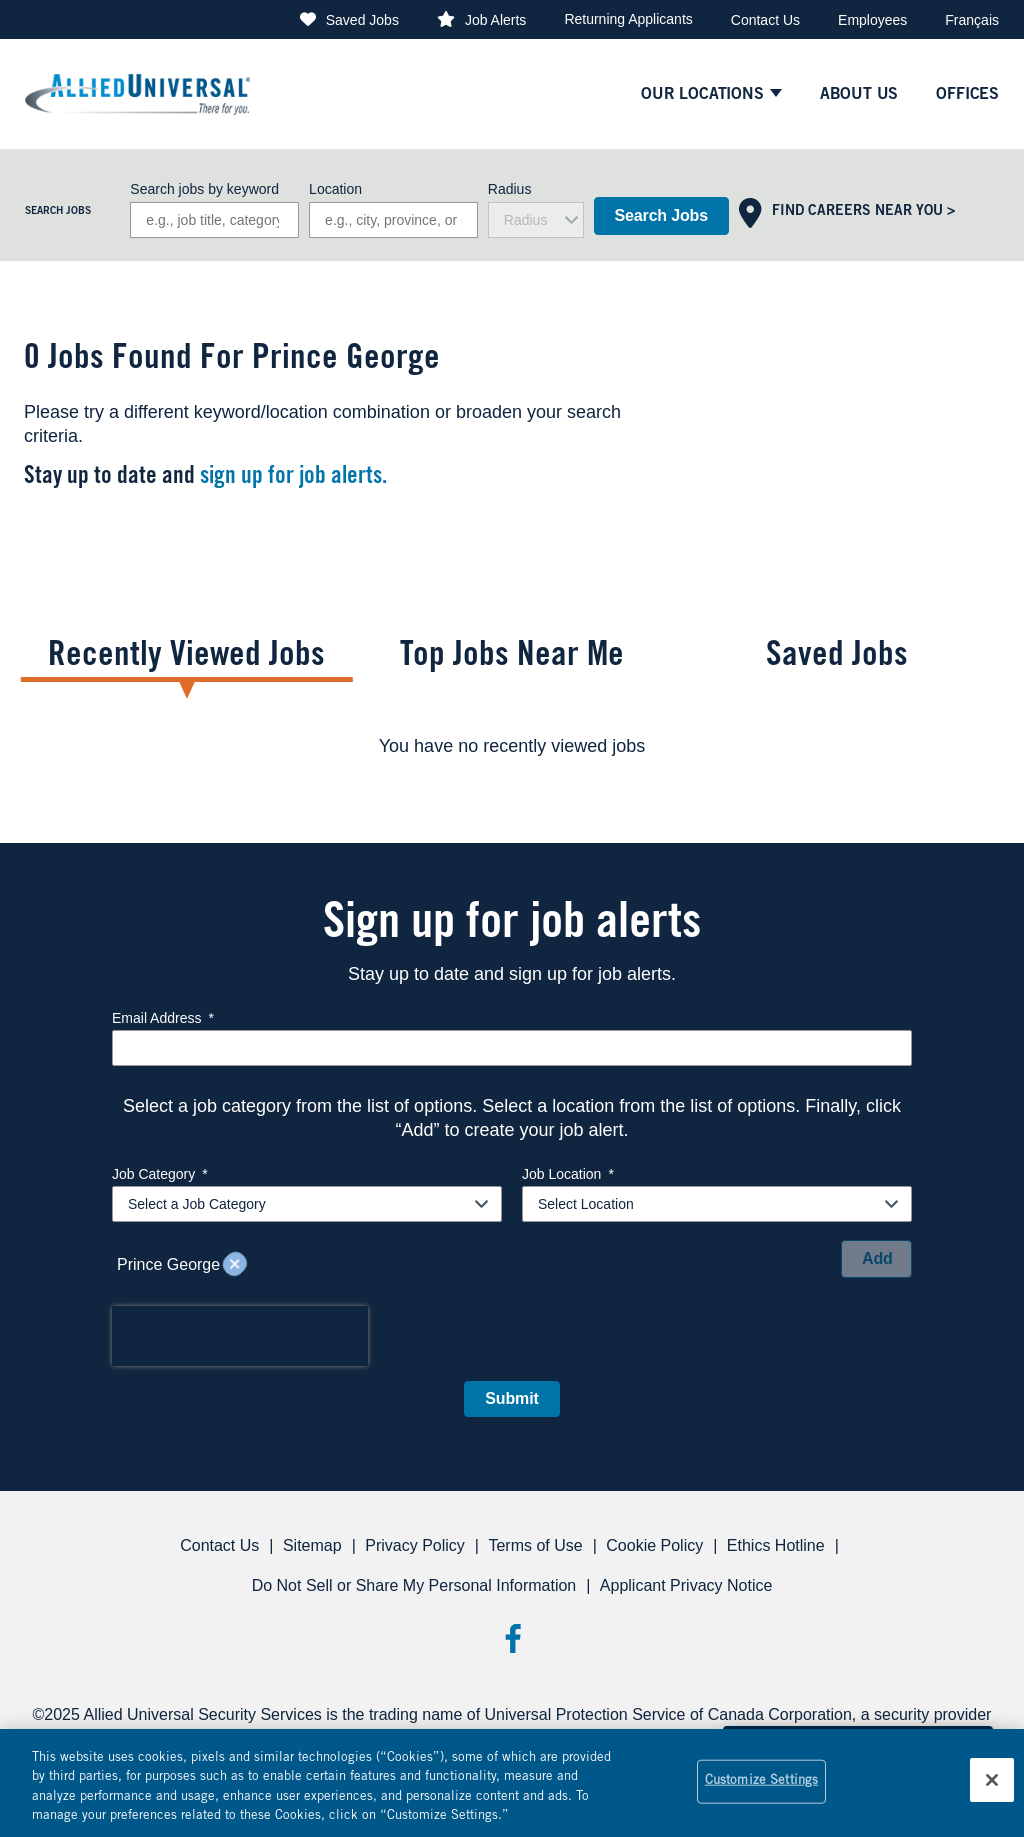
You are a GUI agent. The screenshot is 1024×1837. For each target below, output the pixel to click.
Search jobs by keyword (204, 189)
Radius (510, 189)
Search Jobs (661, 215)
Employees (872, 20)
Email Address (163, 1018)
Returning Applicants (628, 19)
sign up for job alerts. (293, 478)
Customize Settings (761, 1781)
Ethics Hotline (776, 1545)
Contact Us (765, 20)
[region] (512, 1783)
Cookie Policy (654, 1545)
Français (972, 20)
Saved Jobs (362, 20)
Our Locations (702, 95)
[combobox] (393, 220)
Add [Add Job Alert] (877, 1258)
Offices (967, 95)
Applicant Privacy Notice (686, 1585)
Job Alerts (495, 20)
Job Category (160, 1174)
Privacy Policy (415, 1545)
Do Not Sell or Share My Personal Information (414, 1585)
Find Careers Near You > (863, 212)
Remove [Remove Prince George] (235, 1265)
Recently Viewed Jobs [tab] (186, 657)
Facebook (512, 1638)
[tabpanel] (512, 746)
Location (335, 189)
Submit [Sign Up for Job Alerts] (511, 1398)
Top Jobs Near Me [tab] (512, 657)
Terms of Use (535, 1545)
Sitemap (312, 1545)
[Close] (992, 1780)
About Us (859, 95)
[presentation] (240, 1336)
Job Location (568, 1174)
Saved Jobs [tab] (837, 657)
